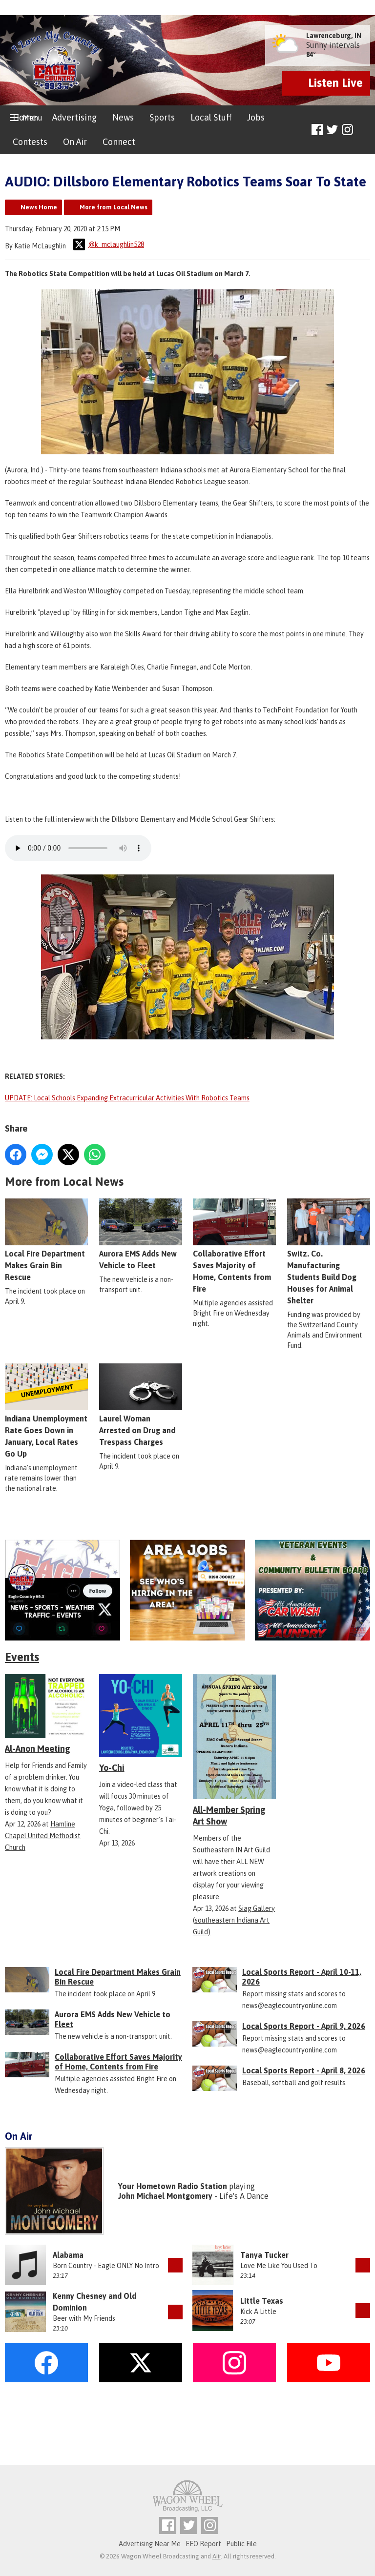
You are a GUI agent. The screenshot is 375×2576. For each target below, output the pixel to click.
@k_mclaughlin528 (108, 244)
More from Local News (113, 207)
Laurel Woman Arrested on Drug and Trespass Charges (140, 1404)
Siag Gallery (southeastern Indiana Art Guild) (234, 1920)
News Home (39, 207)
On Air (75, 142)
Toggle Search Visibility (364, 130)
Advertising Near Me (150, 2544)
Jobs (256, 117)
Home (25, 117)
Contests (30, 142)
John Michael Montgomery (165, 2195)
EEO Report (203, 2544)
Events (22, 1656)
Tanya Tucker (264, 2255)
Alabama (68, 2255)
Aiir (216, 2556)
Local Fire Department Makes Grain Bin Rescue (46, 1240)
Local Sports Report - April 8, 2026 (303, 2070)
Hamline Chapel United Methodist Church (43, 1835)
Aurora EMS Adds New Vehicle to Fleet (140, 1234)
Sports (162, 117)
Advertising (74, 117)
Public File (241, 2544)
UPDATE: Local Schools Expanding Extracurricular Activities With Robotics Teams (127, 1098)
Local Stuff (210, 117)
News (123, 117)
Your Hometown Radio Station (172, 2186)
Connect (119, 142)
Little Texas (261, 2300)
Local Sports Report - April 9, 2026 (303, 2026)
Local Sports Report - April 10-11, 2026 (301, 1976)
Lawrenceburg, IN (333, 36)
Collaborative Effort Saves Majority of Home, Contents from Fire (118, 2061)
